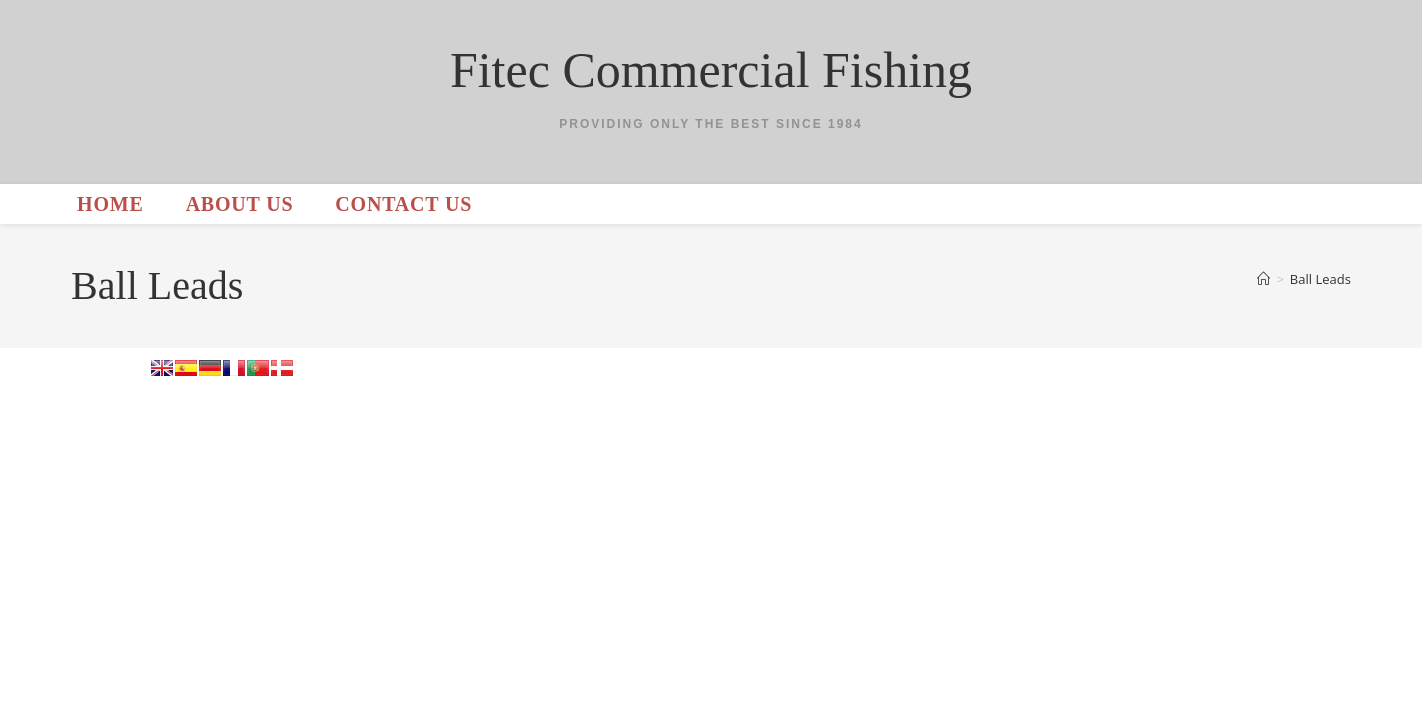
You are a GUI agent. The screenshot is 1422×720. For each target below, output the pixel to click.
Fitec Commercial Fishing (711, 70)
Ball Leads (1320, 279)
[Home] (1263, 279)
